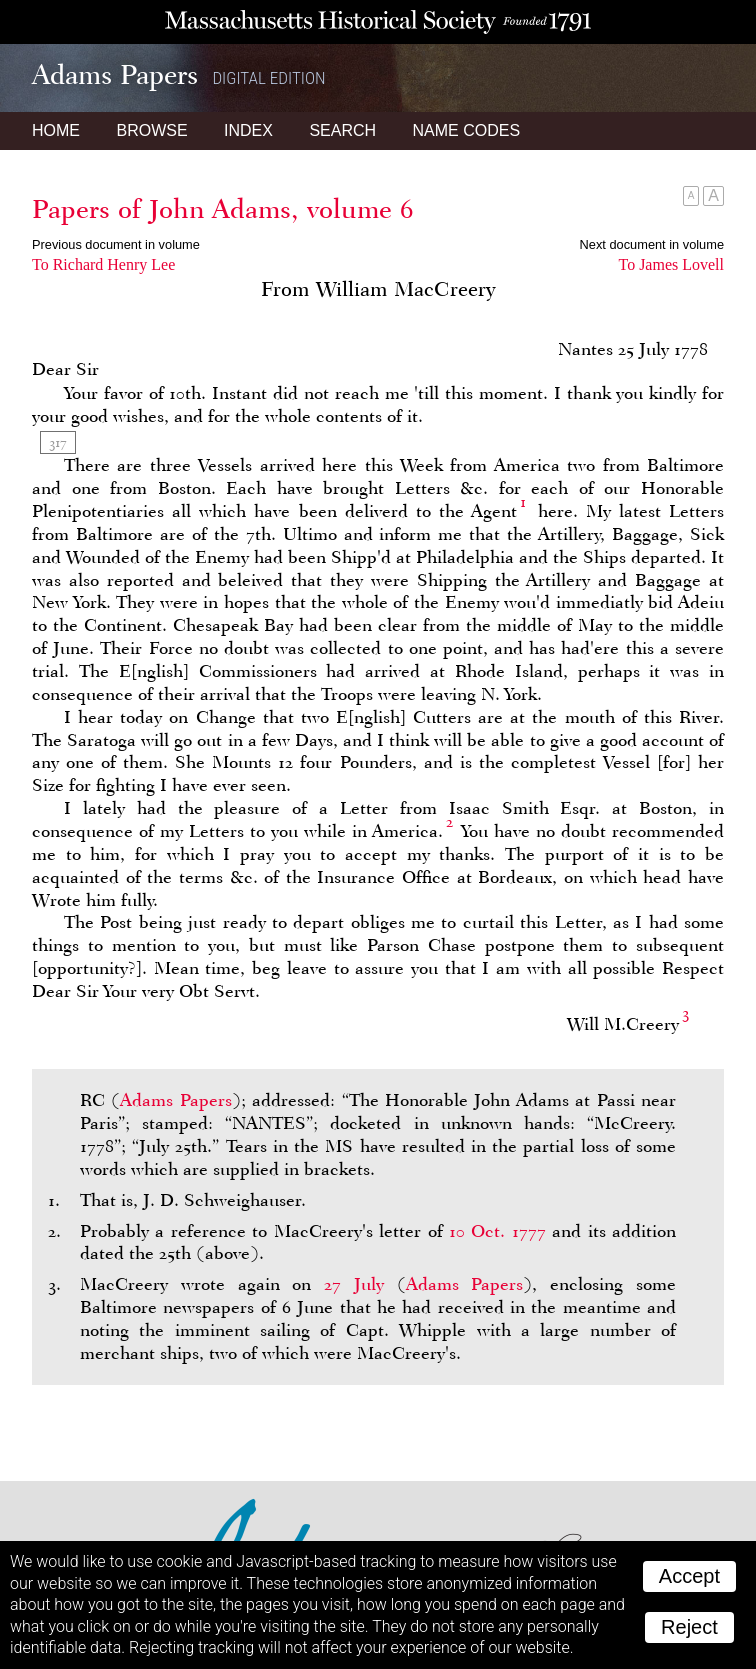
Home (56, 130)
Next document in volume (652, 244)
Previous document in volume (116, 244)
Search (342, 130)
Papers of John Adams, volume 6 (223, 209)
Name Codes (467, 130)
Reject (689, 1627)
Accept (689, 1576)
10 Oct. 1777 (497, 1231)
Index (248, 130)
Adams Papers (175, 1100)
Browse (151, 130)
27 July (354, 1284)
